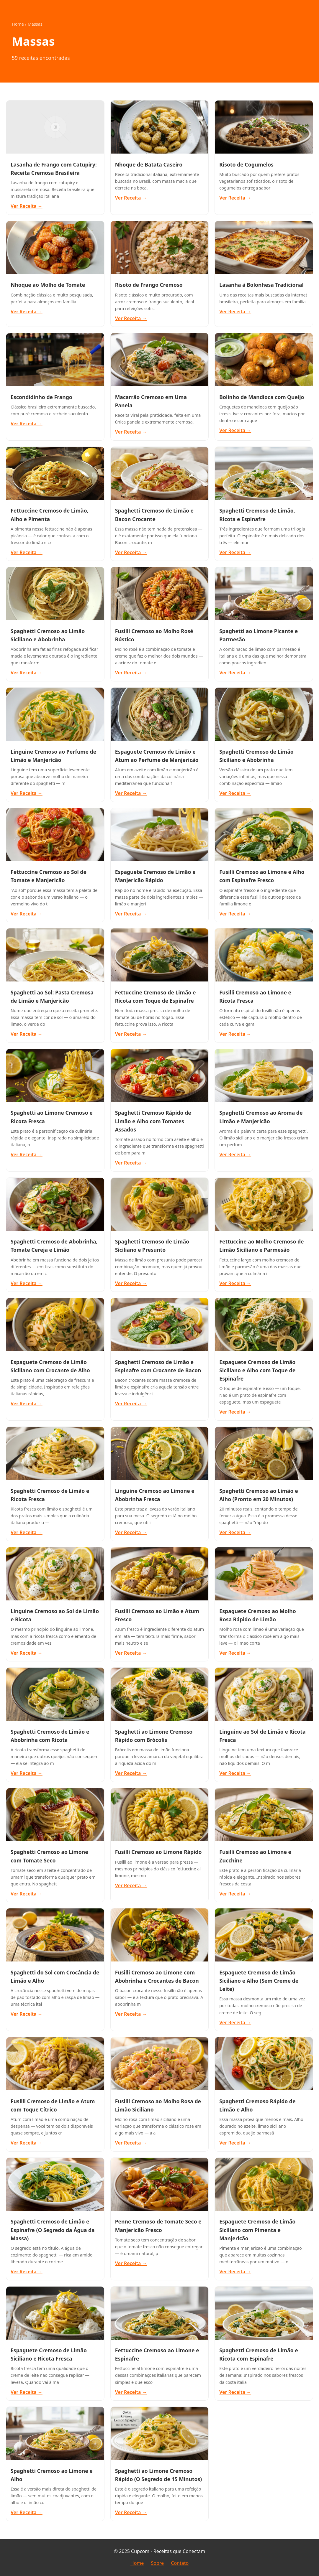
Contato (180, 2563)
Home (18, 24)
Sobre (157, 2563)
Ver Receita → (26, 206)
